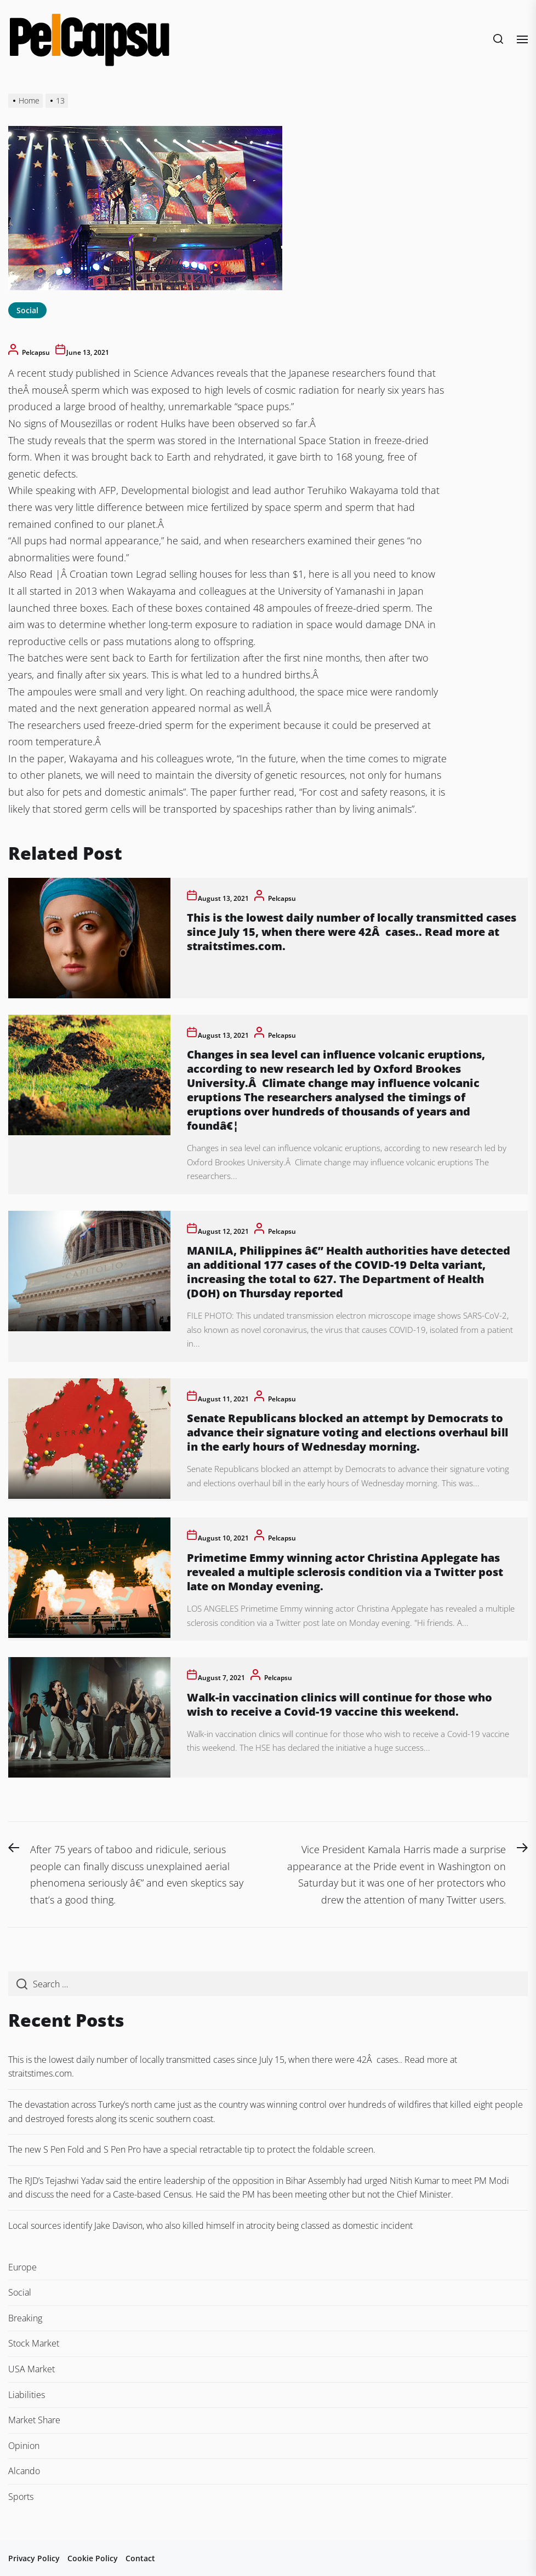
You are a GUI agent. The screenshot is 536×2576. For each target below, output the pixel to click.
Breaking (25, 2318)
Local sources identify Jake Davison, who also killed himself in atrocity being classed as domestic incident (210, 2226)
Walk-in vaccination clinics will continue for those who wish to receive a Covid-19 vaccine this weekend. (339, 1704)
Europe (22, 2267)
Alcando (24, 2471)
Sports (20, 2497)
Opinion (23, 2446)
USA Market (31, 2369)
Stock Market (33, 2343)
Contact (140, 2558)
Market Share (34, 2420)
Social (27, 310)
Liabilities (26, 2395)
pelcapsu (36, 352)
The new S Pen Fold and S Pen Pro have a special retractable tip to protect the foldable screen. (191, 2149)
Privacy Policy (34, 2558)
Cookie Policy (92, 2558)
